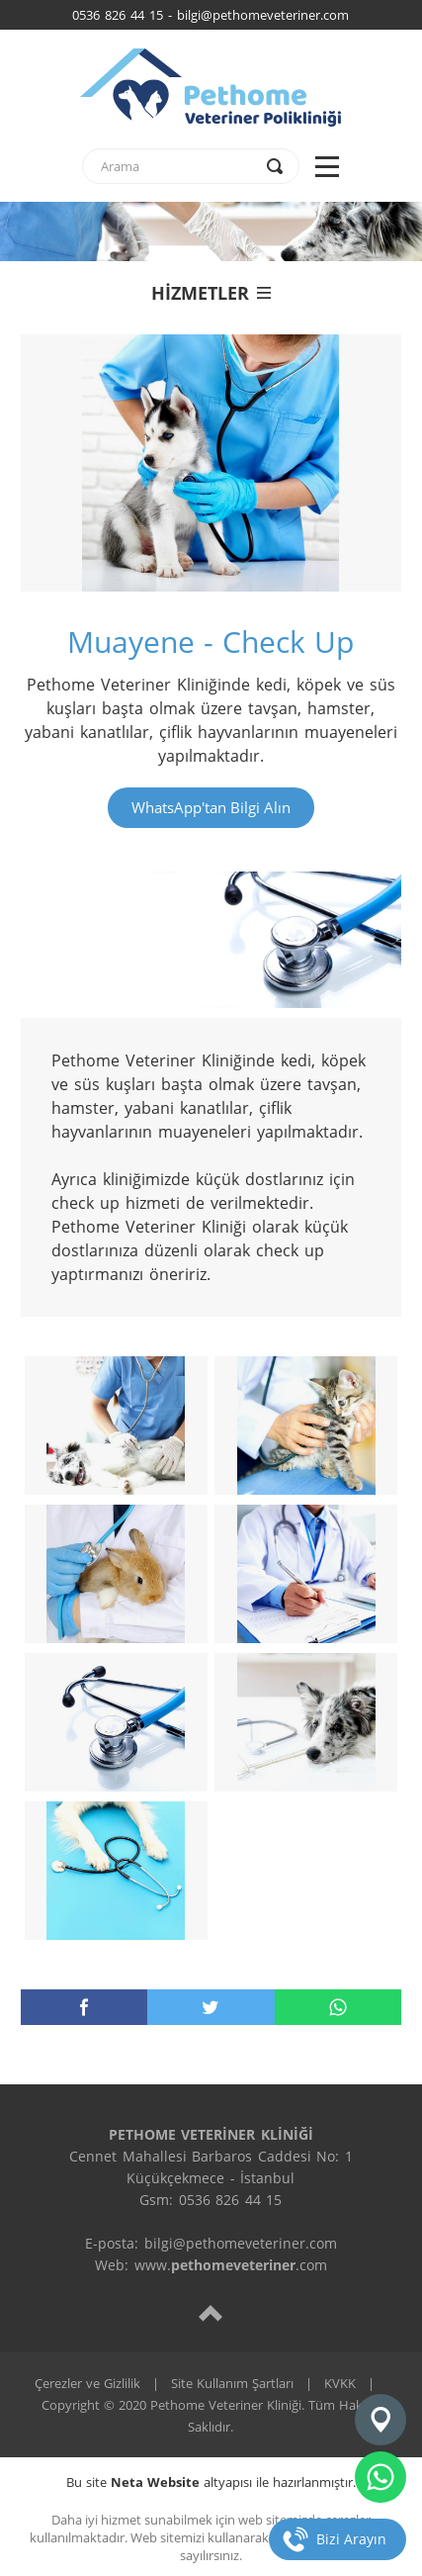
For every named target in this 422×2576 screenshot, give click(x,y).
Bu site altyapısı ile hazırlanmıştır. (211, 2482)
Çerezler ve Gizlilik (87, 2383)
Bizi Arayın (351, 2539)
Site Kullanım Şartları (232, 2383)
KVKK (340, 2383)
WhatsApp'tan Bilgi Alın (211, 807)
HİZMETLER (211, 293)
